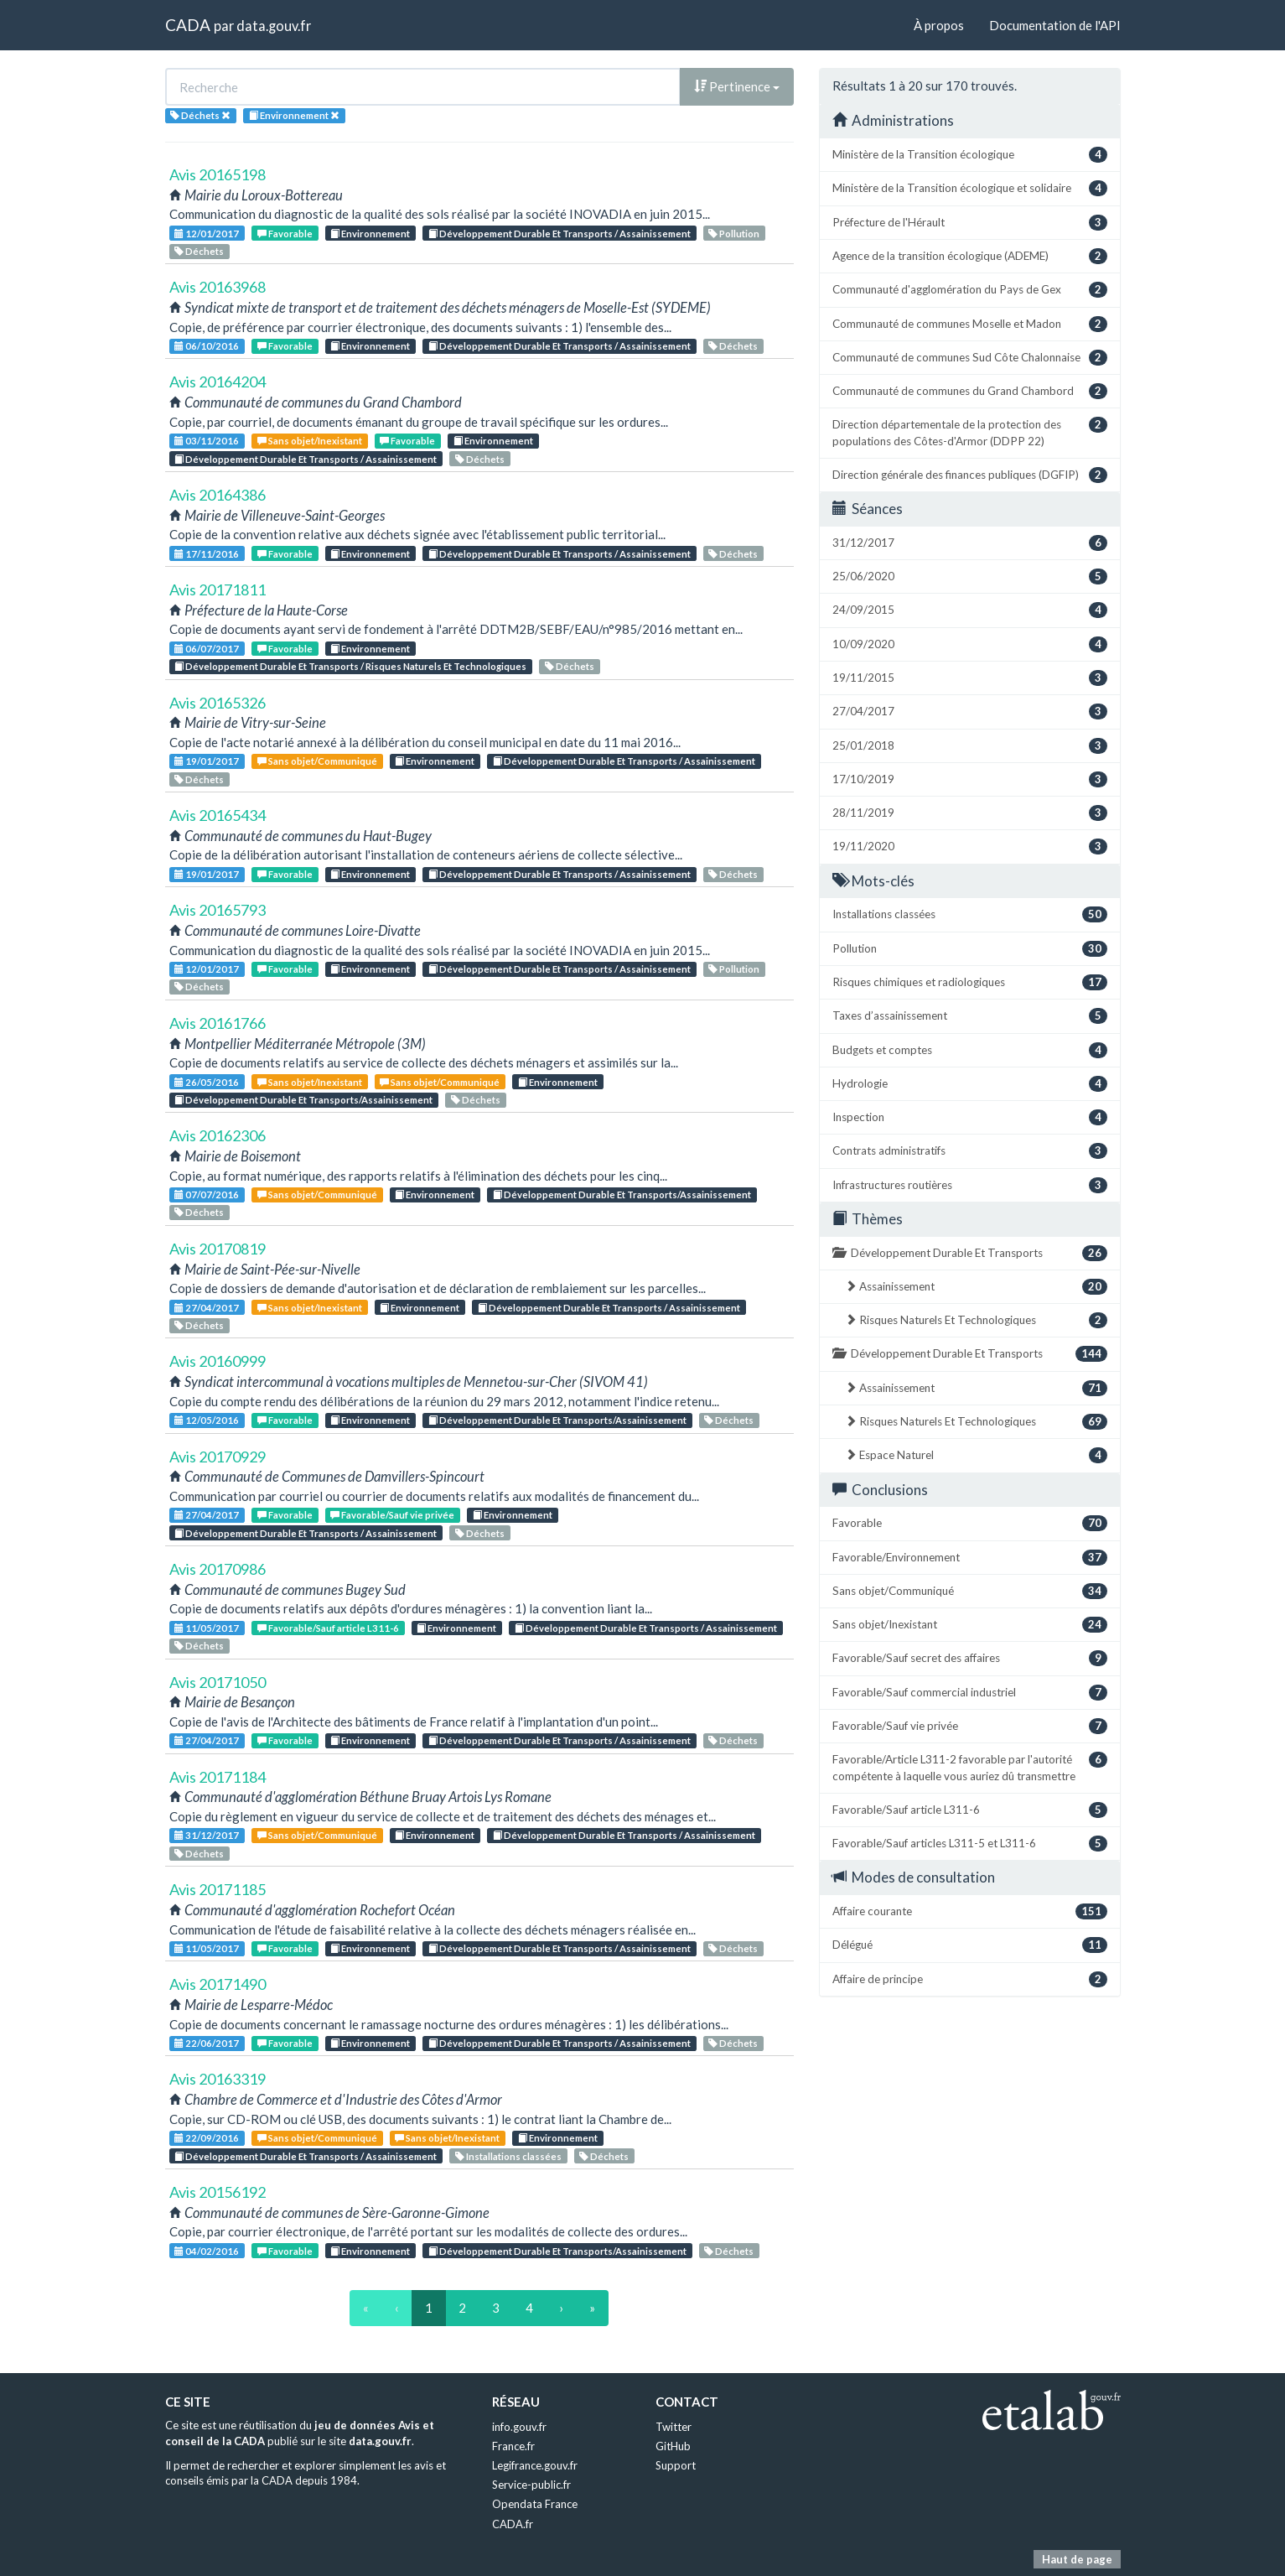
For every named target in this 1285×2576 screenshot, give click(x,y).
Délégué (969, 1945)
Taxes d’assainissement (969, 1016)
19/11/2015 (969, 678)
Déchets (199, 251)
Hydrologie (969, 1084)
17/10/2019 (969, 779)
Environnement (370, 233)
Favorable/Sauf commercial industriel (969, 1693)
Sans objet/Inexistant (309, 440)
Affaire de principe (969, 1979)
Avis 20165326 (217, 702)
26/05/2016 (206, 1082)
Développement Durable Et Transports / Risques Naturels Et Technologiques (350, 666)
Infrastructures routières (969, 1185)
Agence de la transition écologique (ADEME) (969, 256)
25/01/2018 (969, 746)
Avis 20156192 (217, 2192)
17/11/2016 (206, 553)
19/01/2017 (206, 761)
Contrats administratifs (969, 1151)
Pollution (733, 233)
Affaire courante (969, 1911)
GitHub (673, 2446)
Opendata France (535, 2504)
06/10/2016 (206, 345)
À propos (939, 25)
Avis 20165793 (217, 910)
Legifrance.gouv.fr (535, 2465)
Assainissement (976, 1287)
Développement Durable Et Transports (969, 1253)
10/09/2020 (969, 644)
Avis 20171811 (217, 589)
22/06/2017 (206, 2043)
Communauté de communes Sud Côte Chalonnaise (969, 358)
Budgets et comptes (969, 1050)
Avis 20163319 (217, 2079)
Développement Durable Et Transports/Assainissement (303, 1099)
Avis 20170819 (217, 1248)
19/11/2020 (969, 846)
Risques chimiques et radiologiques (969, 982)
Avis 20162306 (217, 1135)
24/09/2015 (969, 610)
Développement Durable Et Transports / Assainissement (559, 233)
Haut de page (1077, 2559)
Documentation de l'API (1055, 25)
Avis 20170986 (217, 1569)
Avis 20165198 (217, 174)
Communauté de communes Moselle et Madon (969, 324)
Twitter (673, 2426)
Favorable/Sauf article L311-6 (328, 1628)
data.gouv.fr (273, 26)
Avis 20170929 (217, 1456)
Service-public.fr (531, 2484)
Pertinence (737, 86)
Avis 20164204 (217, 381)
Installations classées (508, 2156)
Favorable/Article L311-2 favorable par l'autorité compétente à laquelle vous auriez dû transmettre (969, 1767)
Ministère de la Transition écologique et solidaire (969, 188)
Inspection (969, 1117)
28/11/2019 (969, 813)
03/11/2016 (206, 440)
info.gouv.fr (519, 2426)
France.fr (513, 2446)
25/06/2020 (969, 576)
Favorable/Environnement (969, 1558)
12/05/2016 (206, 1420)
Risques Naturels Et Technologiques (976, 1320)
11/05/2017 (206, 1628)
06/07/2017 (206, 648)
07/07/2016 (206, 1194)
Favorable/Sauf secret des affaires (969, 1658)
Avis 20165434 (217, 815)
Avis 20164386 (217, 495)
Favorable (285, 233)
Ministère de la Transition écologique (969, 155)
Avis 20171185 (217, 1889)
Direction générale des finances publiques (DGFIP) (969, 475)
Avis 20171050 (217, 1682)
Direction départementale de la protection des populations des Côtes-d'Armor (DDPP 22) (969, 432)
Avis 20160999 (217, 1361)
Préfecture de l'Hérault (969, 223)
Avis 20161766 (217, 1023)
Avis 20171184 (217, 1777)
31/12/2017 (206, 1835)
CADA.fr (512, 2524)
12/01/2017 (206, 233)
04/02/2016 (206, 2251)
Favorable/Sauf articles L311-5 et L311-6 (969, 1844)
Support (675, 2465)
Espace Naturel (976, 1455)
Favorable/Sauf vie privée (392, 1514)
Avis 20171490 (217, 1984)
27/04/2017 (206, 1307)
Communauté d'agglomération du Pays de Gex (969, 290)
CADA (187, 24)
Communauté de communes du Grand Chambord (969, 391)
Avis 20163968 (217, 287)
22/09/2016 (206, 2137)
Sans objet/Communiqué (317, 761)
